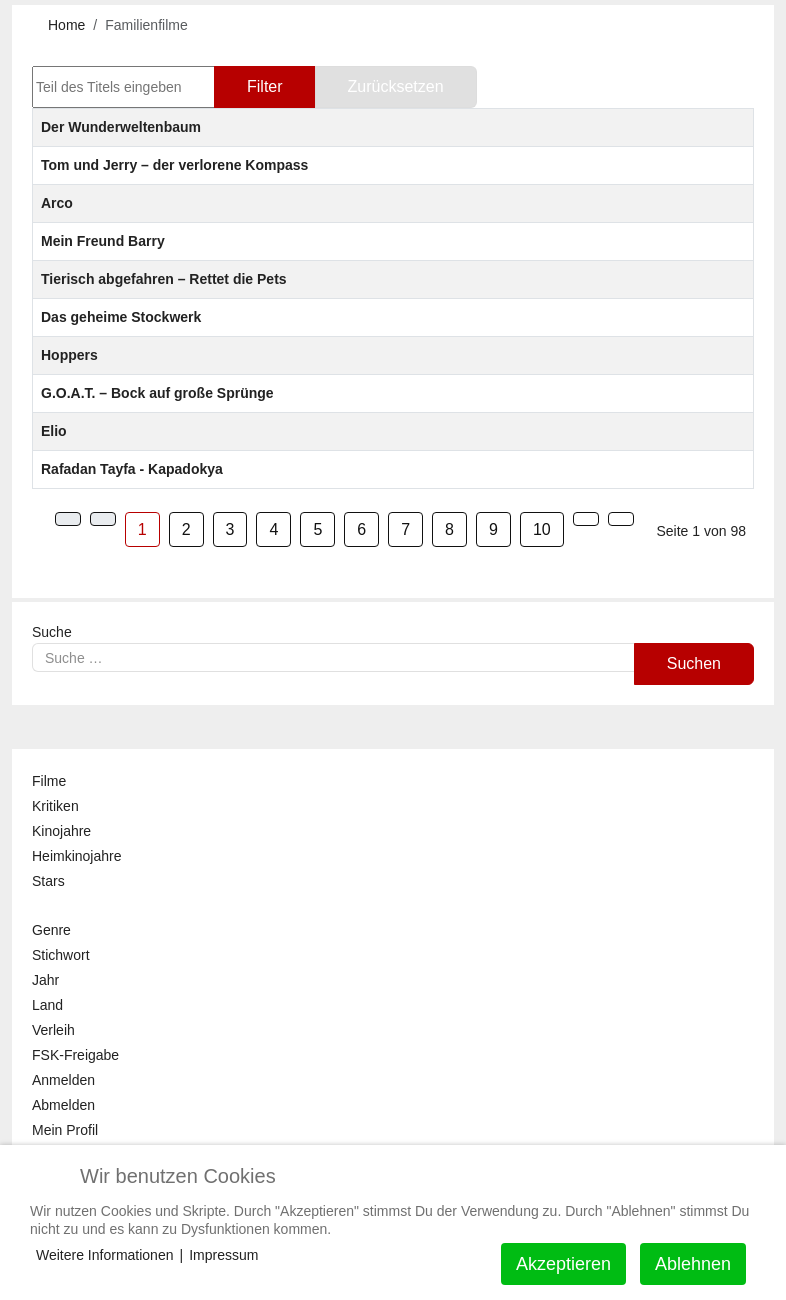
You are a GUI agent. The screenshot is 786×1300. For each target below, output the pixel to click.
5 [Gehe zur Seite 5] (317, 529)
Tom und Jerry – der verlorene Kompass (174, 165)
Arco (57, 203)
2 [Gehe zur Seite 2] (186, 529)
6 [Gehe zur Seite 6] (361, 529)
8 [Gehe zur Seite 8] (449, 529)
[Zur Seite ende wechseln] (621, 519)
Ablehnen (693, 1264)
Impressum (223, 1255)
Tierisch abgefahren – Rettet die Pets (164, 279)
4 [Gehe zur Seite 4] (273, 529)
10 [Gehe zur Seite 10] (542, 529)
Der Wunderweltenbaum (121, 127)
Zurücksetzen (396, 86)
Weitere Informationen (104, 1255)
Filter (265, 86)
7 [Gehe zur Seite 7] (405, 529)
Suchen (694, 663)
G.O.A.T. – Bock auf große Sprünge (157, 393)
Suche (52, 632)
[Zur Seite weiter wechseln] (586, 519)
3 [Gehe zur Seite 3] (230, 529)
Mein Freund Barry (103, 241)
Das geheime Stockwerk (121, 317)
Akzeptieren (563, 1264)
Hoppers (69, 355)
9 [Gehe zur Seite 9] (493, 529)
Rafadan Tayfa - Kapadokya (132, 469)
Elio (54, 431)
